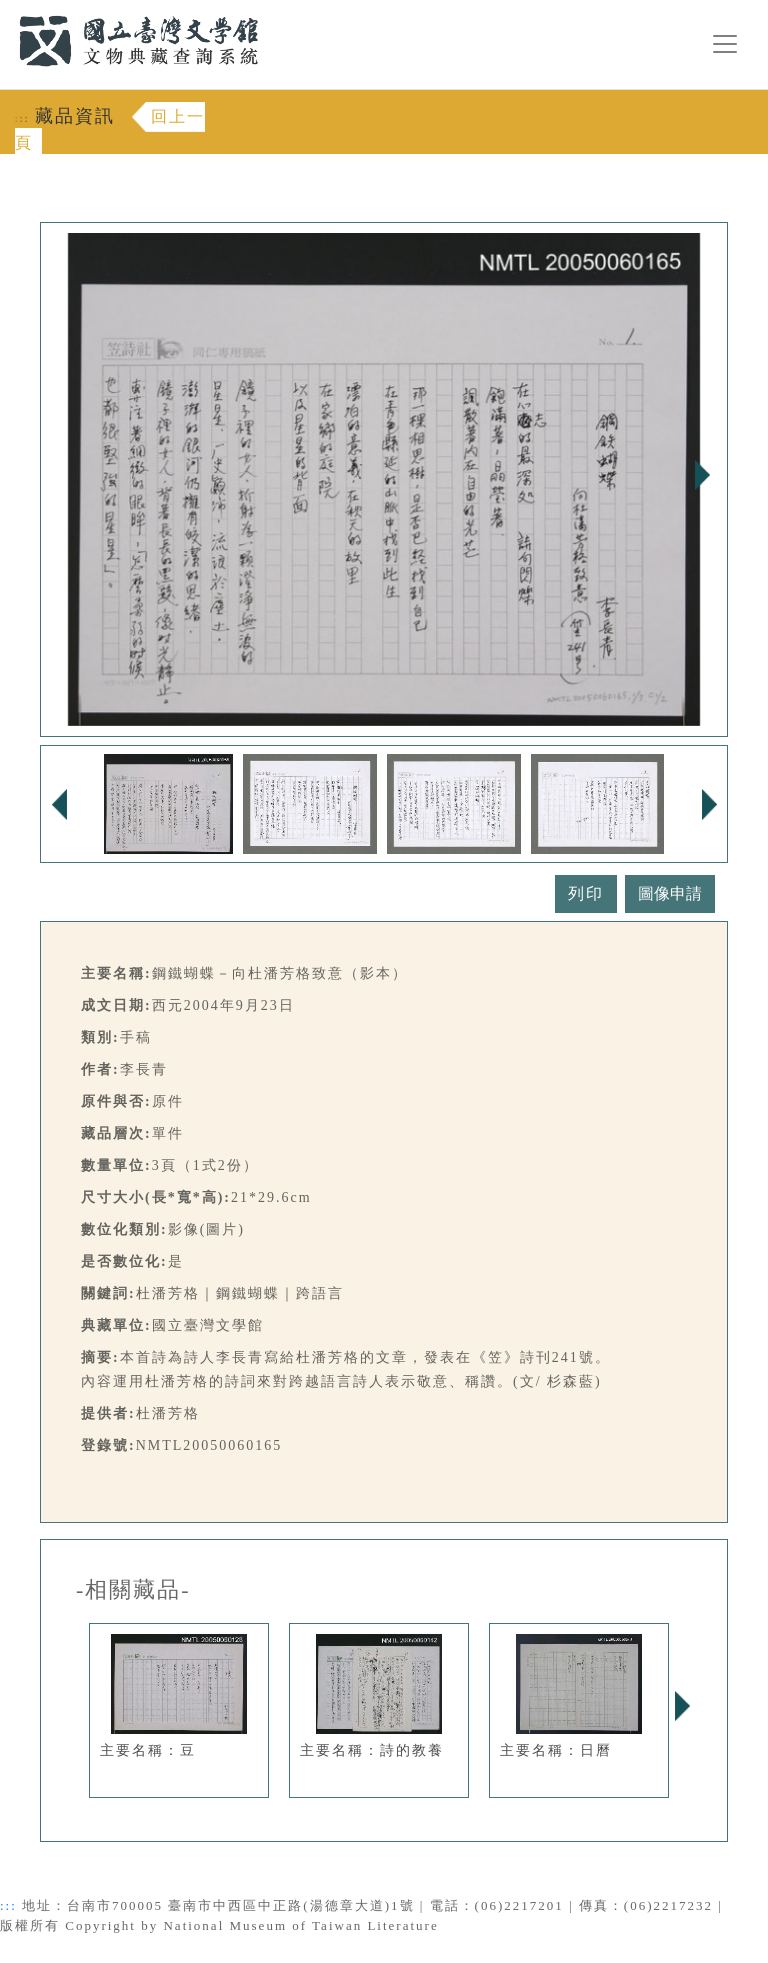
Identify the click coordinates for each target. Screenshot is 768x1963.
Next (702, 475)
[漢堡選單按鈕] (725, 44)
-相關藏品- (133, 1590)
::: (7, 11)
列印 (586, 893)
